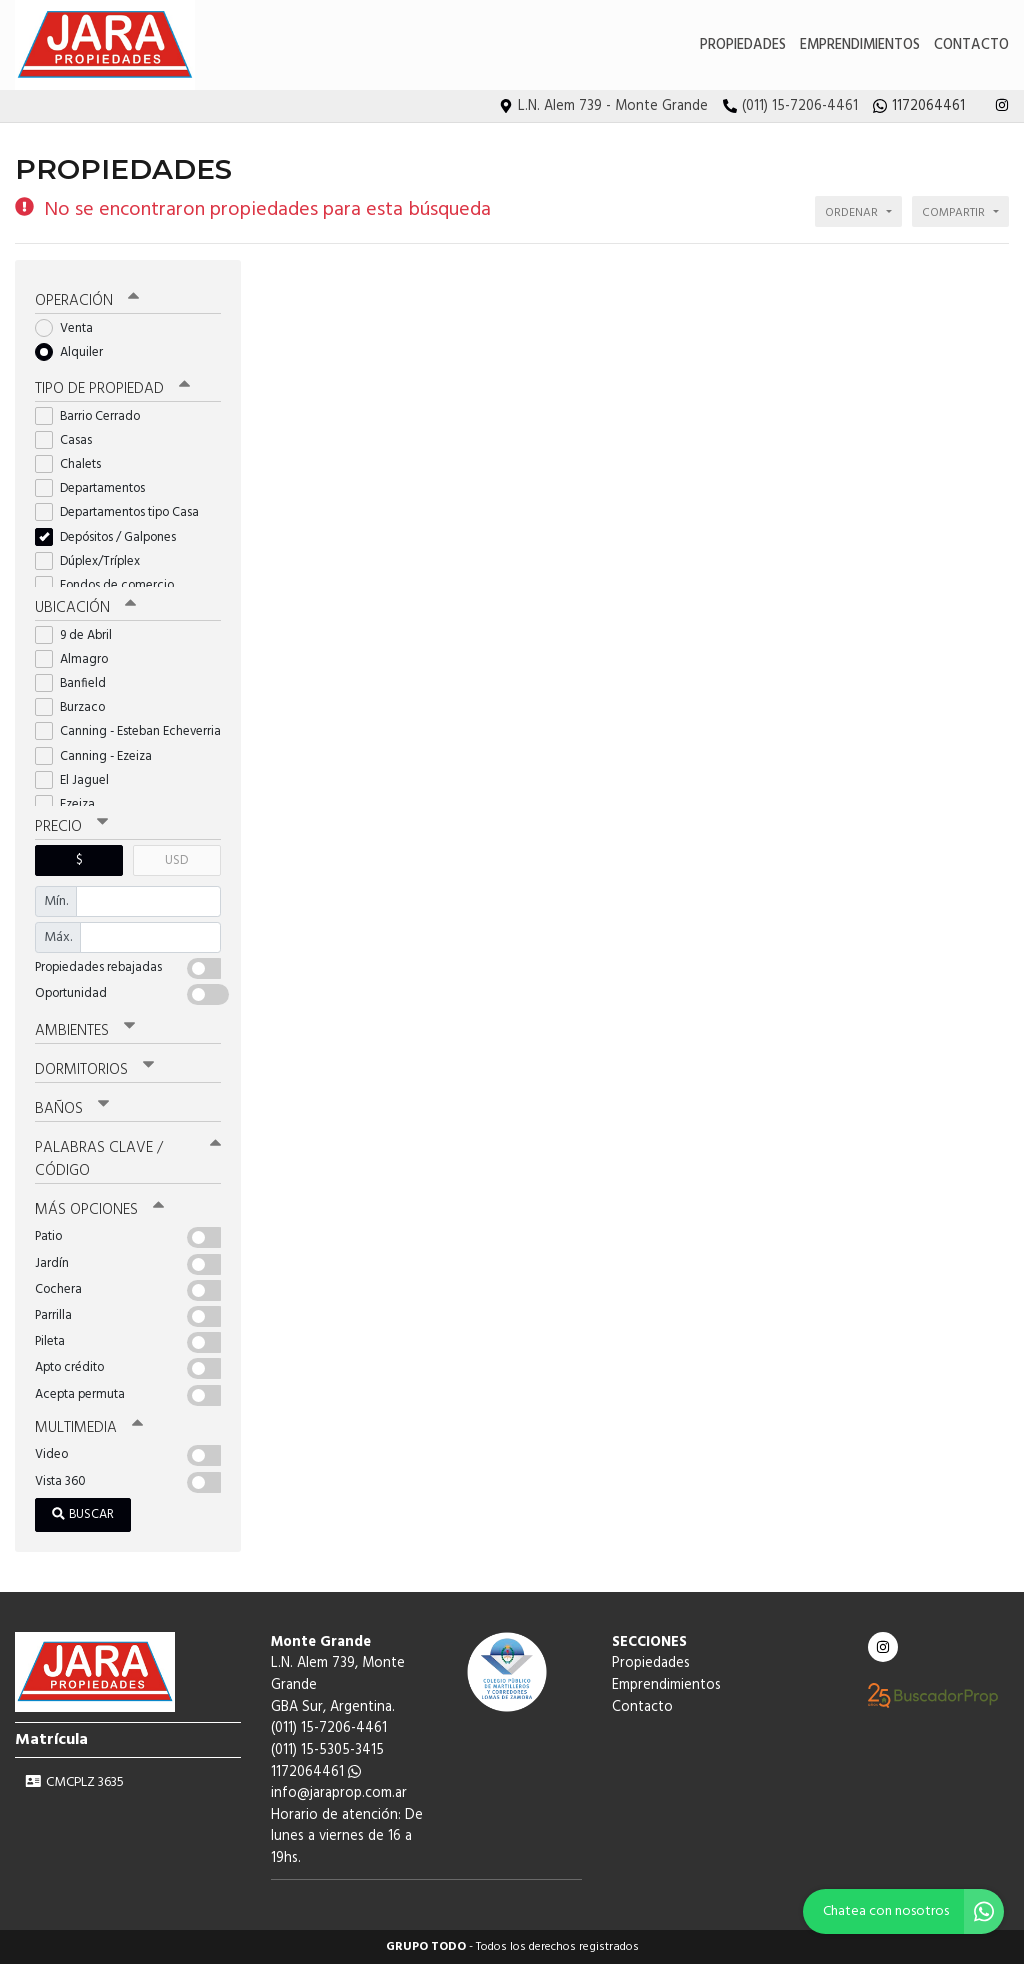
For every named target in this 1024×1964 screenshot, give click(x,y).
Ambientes (85, 1031)
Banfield (77, 683)
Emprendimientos (860, 45)
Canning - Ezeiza (100, 756)
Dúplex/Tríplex (94, 561)
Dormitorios (94, 1070)
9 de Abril (80, 635)
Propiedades (743, 45)
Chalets (74, 464)
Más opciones (99, 1210)
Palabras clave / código (128, 1159)
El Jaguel (78, 780)
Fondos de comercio (111, 585)
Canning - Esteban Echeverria (128, 731)
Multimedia (89, 1428)
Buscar (83, 1514)
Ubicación (85, 608)
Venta (70, 328)
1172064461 (316, 1772)
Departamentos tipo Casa (123, 512)
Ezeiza (71, 804)
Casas (70, 440)
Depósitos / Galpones (112, 537)
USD (176, 860)
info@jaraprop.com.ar (339, 1793)
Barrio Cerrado (94, 416)
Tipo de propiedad (112, 389)
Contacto (971, 45)
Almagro (78, 659)
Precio (71, 827)
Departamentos (96, 488)
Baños (72, 1109)
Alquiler (75, 352)
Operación (87, 301)
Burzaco (76, 707)
